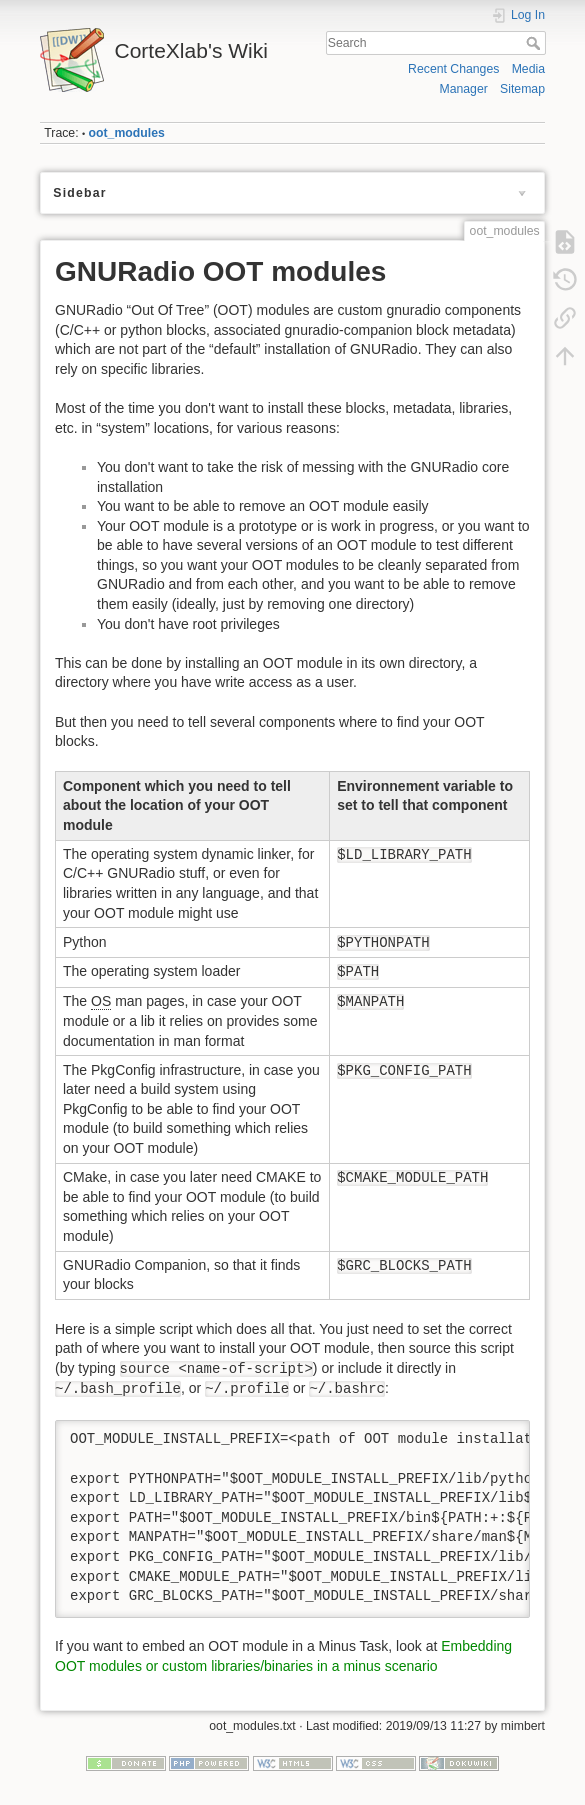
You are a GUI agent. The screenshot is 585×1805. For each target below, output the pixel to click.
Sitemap (522, 89)
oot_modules (127, 133)
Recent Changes (453, 69)
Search (535, 43)
